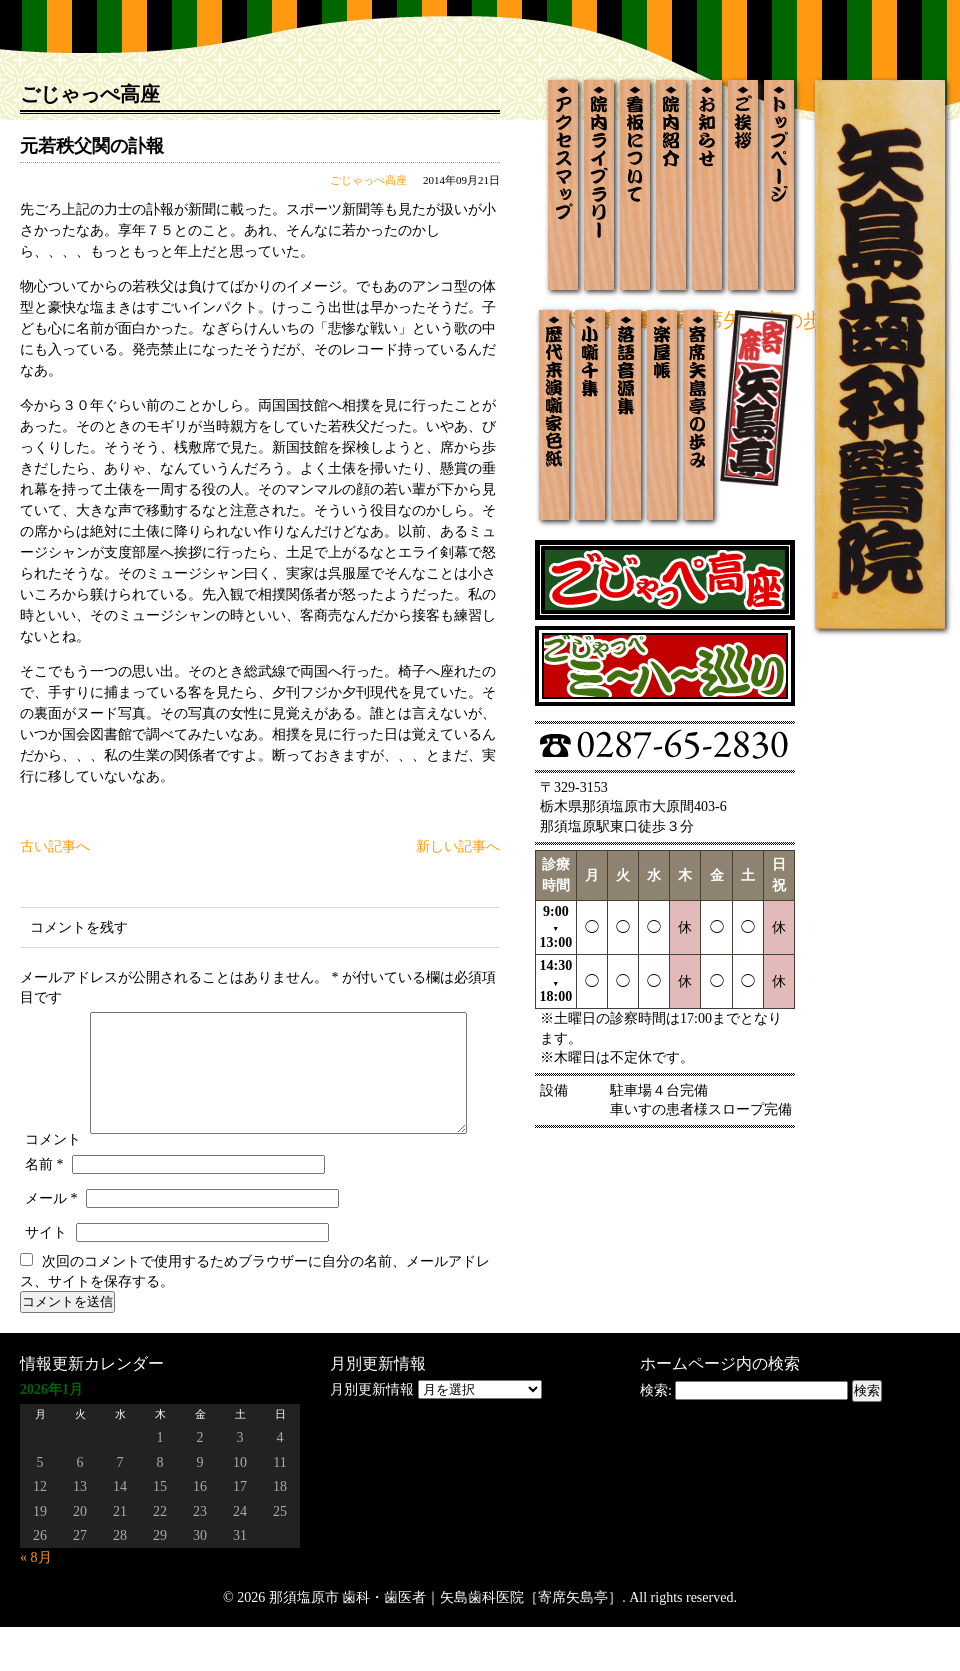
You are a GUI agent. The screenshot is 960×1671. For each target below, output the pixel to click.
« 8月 (36, 1601)
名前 (44, 1208)
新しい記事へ (458, 846)
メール (51, 1242)
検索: (656, 1434)
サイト (46, 1276)
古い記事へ (55, 846)
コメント (53, 1016)
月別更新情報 (372, 1433)
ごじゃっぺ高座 (368, 180)
